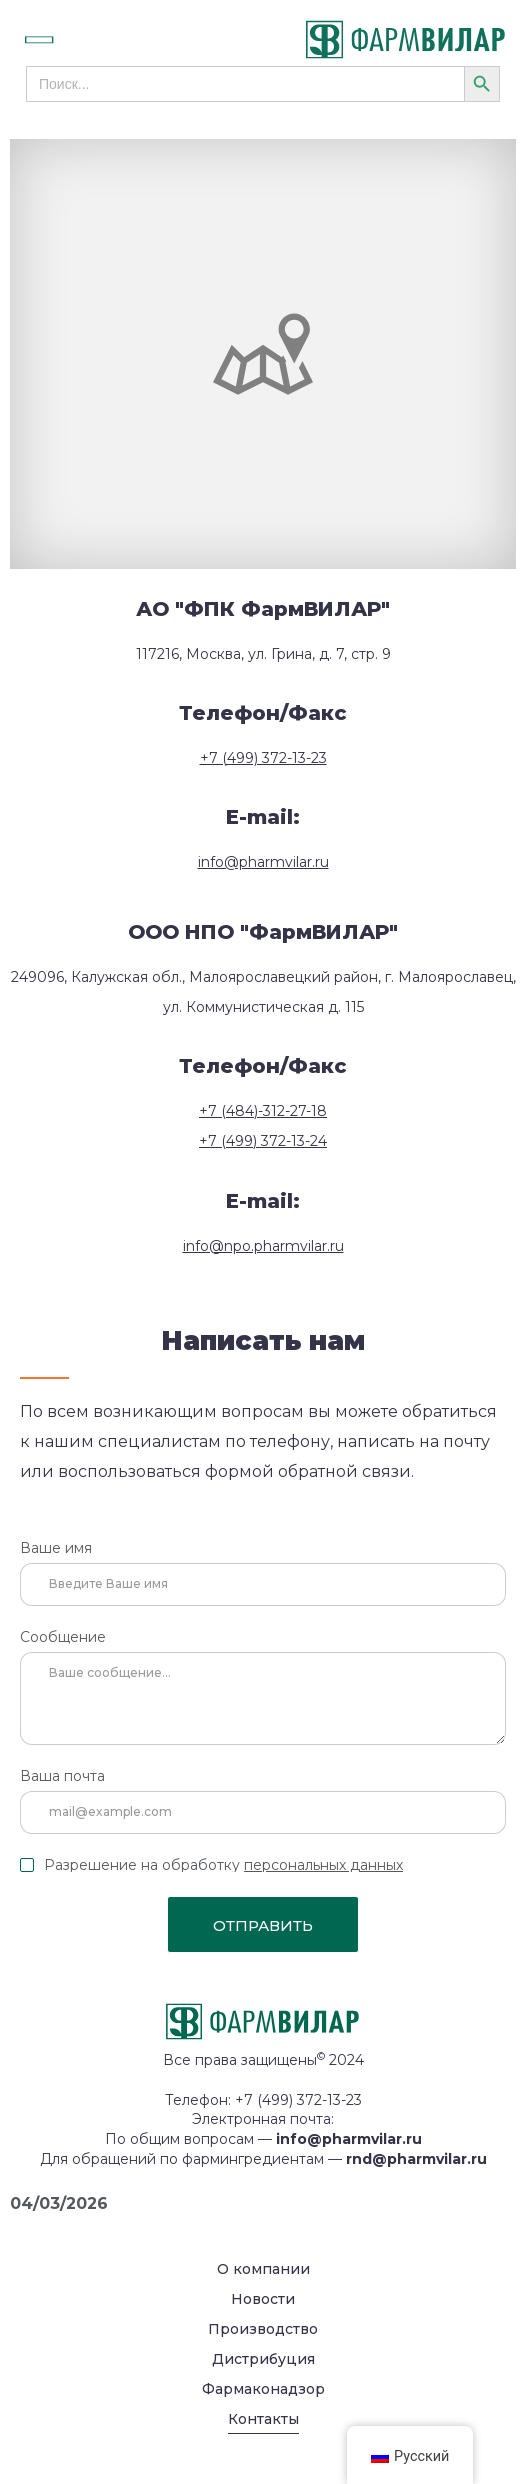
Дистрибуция (263, 2359)
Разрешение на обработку (223, 1865)
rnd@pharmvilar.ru (416, 2159)
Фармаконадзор (263, 2389)
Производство (263, 2329)
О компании (263, 2269)
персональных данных (323, 1865)
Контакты (263, 2419)
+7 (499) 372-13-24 (263, 1141)
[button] (61, 40)
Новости (263, 2299)
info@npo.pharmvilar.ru (263, 1246)
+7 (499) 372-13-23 (263, 758)
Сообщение (63, 1638)
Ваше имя (56, 1549)
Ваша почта (62, 1777)
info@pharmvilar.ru (263, 862)
